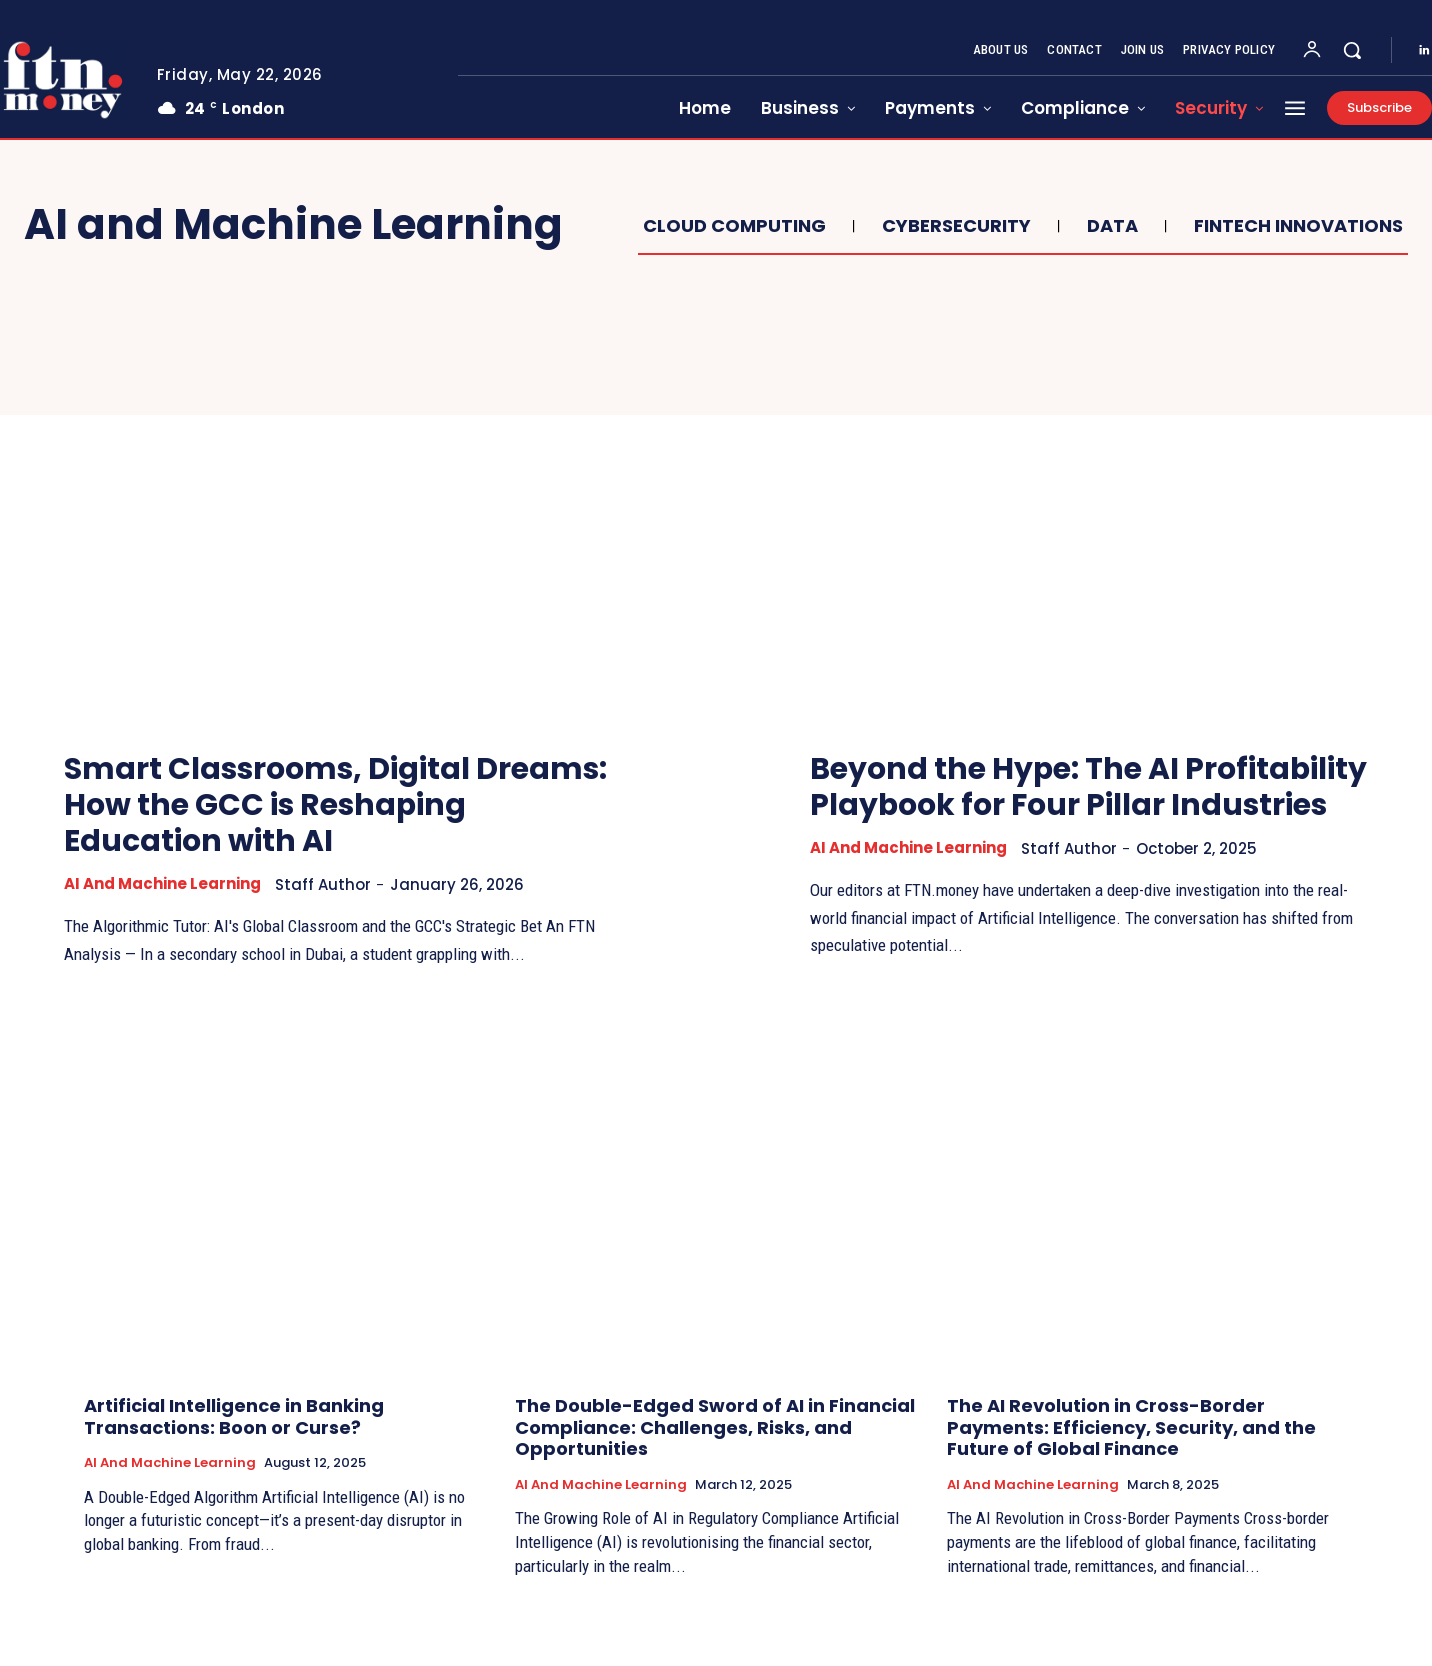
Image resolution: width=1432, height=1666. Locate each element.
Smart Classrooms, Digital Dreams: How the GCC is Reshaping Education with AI (337, 805)
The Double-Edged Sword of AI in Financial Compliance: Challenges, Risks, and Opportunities (715, 1454)
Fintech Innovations (1296, 226)
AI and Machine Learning (162, 884)
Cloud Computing (732, 226)
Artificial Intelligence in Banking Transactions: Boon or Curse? (234, 1443)
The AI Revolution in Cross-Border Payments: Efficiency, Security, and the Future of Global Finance (1131, 1454)
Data (1110, 226)
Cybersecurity (954, 226)
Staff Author (323, 884)
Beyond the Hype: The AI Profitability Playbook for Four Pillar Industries (1082, 805)
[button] (1352, 50)
